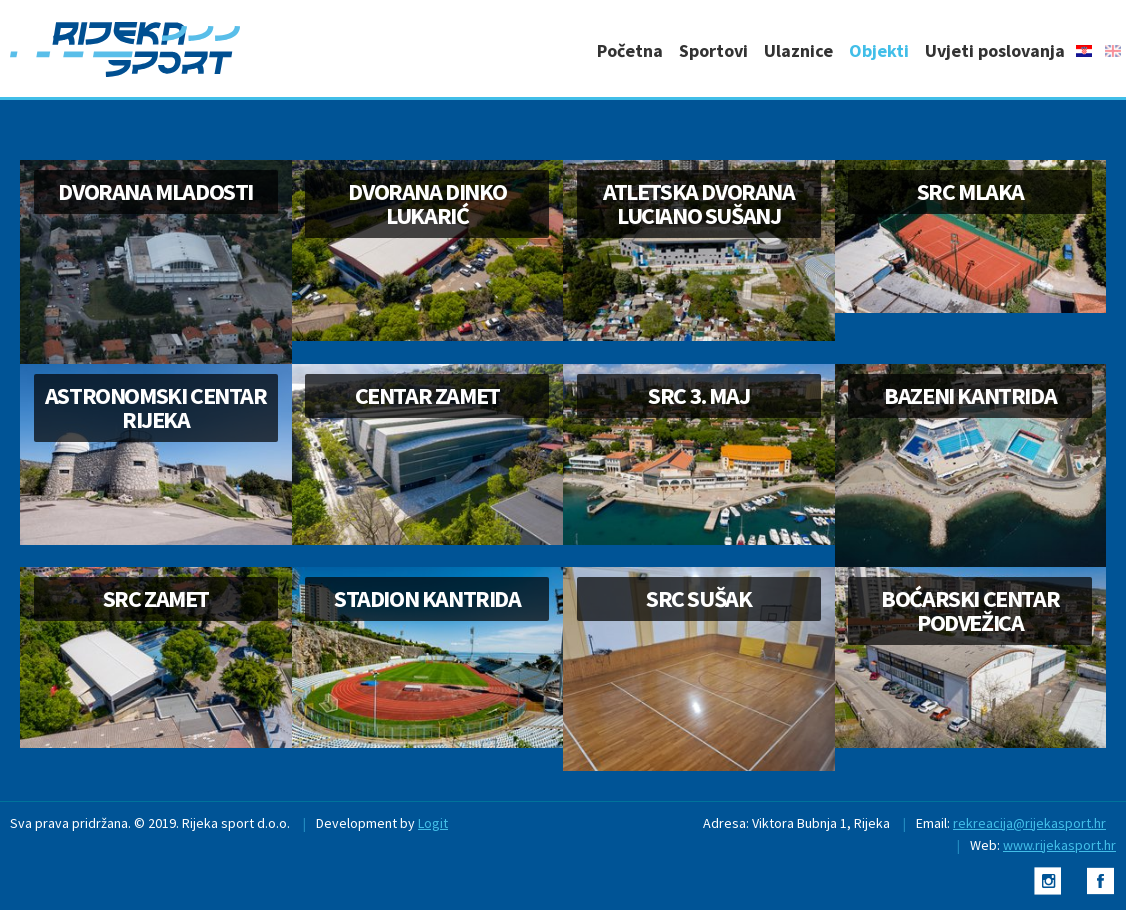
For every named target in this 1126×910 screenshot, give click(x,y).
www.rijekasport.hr (1059, 845)
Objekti (879, 50)
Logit (433, 823)
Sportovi (713, 50)
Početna (630, 50)
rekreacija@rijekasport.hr (1029, 823)
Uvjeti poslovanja (995, 50)
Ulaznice (798, 50)
